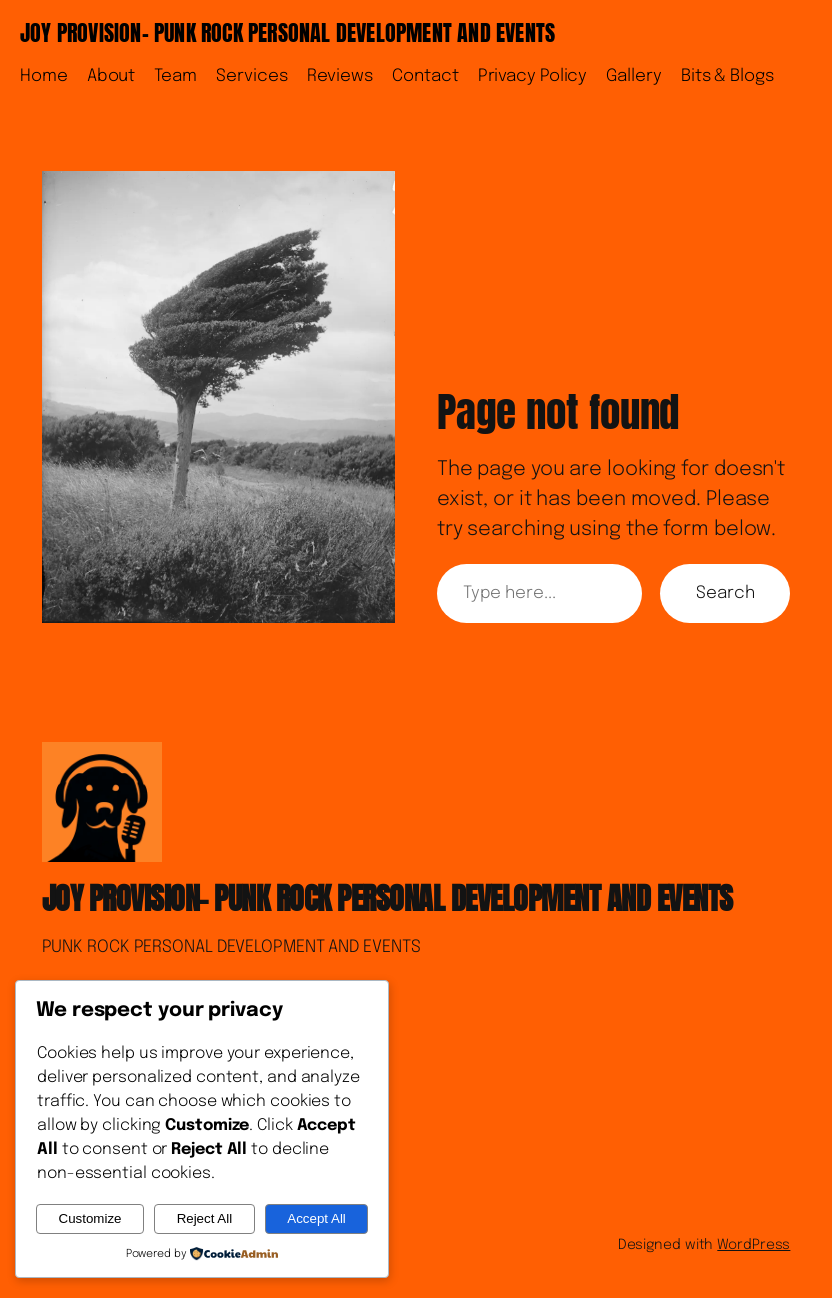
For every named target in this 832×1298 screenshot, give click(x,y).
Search (725, 593)
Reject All (205, 1218)
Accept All (316, 1218)
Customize (90, 1218)
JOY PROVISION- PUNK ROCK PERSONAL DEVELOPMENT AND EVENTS (287, 32)
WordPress (753, 1245)
